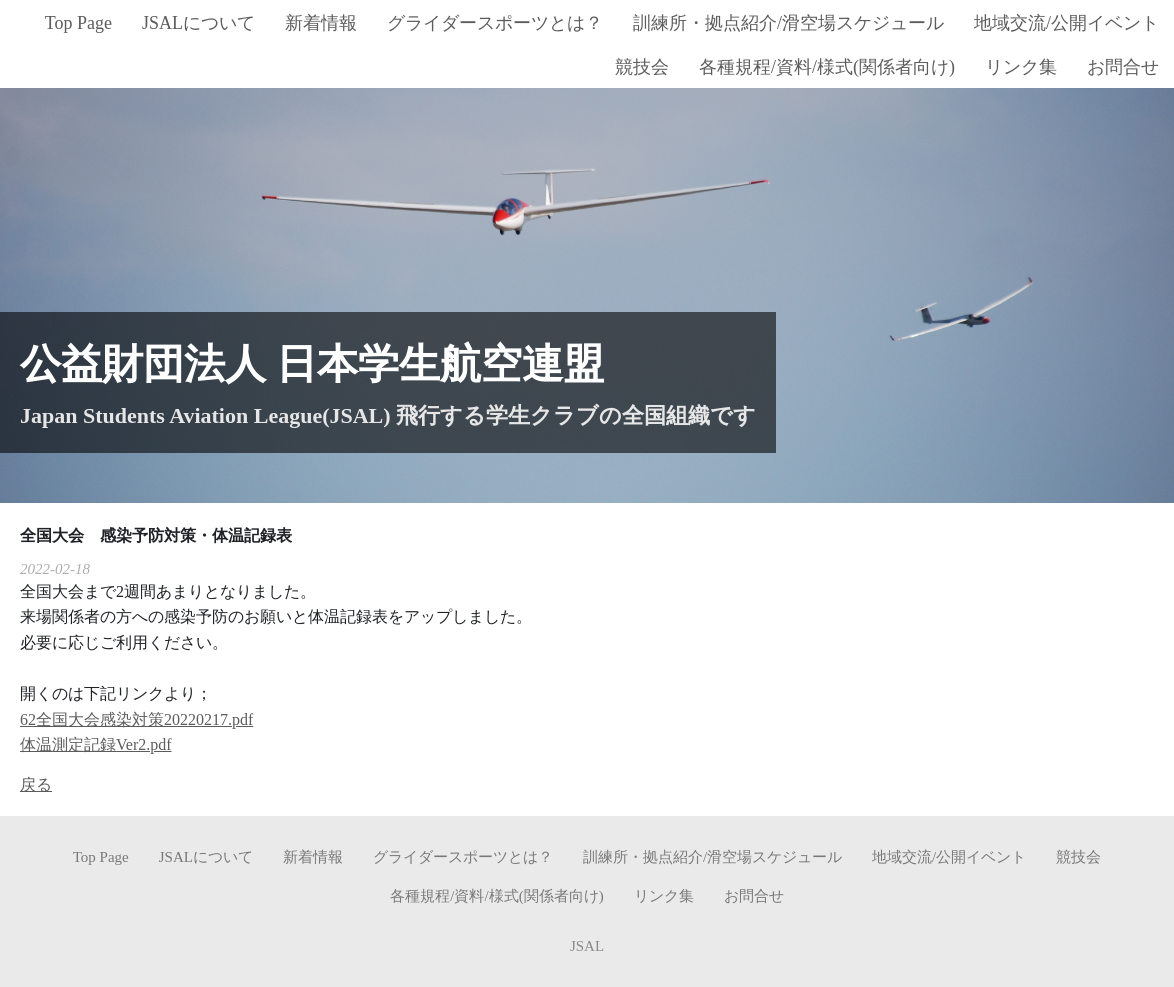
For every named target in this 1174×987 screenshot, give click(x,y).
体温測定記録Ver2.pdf (96, 744)
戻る (36, 784)
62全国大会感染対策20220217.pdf (136, 719)
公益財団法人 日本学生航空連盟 (312, 364)
